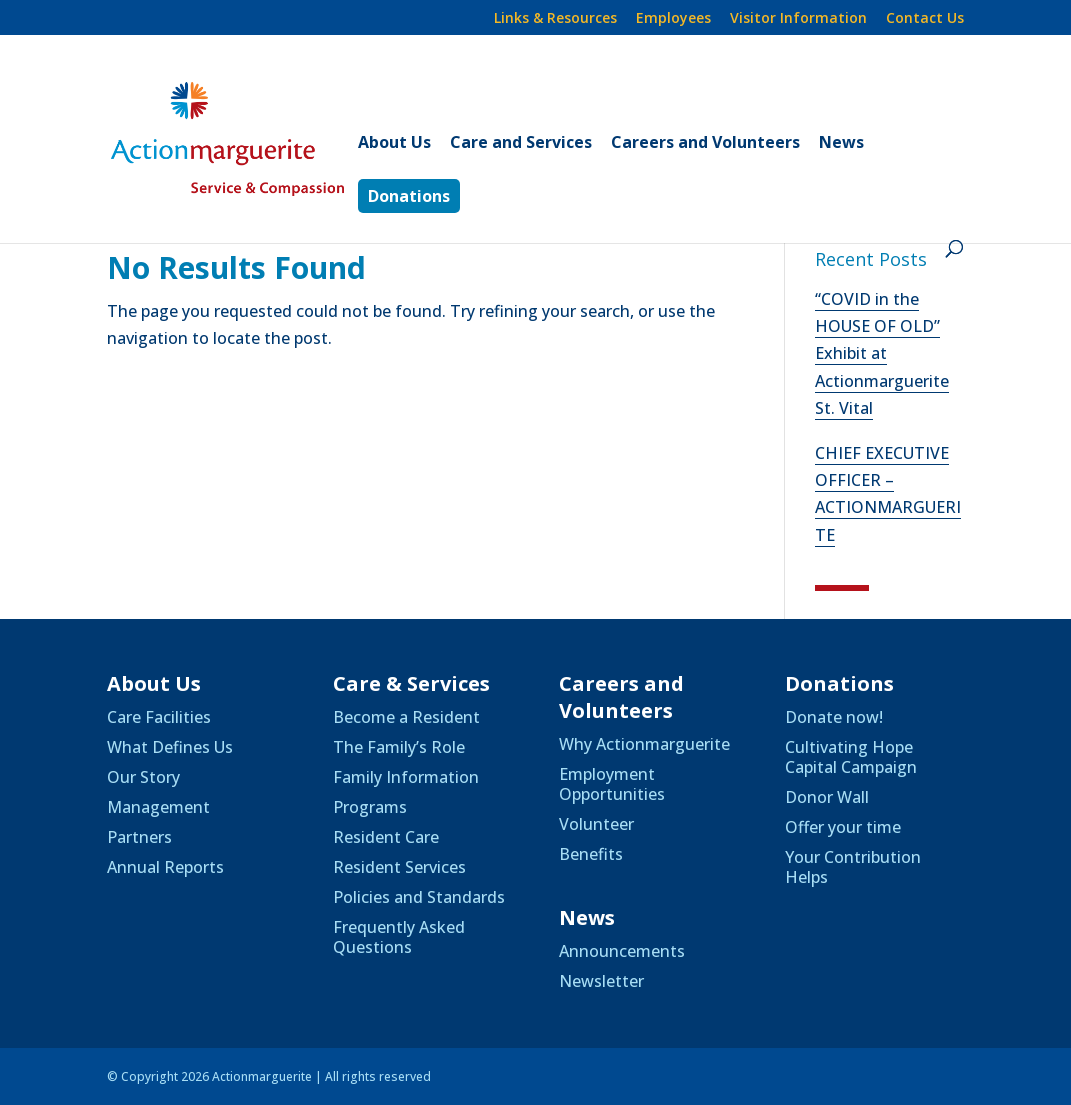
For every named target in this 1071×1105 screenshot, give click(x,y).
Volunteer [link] (596, 824)
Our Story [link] (143, 777)
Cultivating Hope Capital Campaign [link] (851, 757)
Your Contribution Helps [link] (853, 867)
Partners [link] (139, 837)
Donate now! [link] (834, 717)
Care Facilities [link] (159, 717)
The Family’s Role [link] (399, 747)
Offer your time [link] (843, 827)
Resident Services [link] (399, 867)
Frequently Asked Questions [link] (399, 937)
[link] (260, 137)
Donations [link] (409, 196)
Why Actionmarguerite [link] (644, 744)
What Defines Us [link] (170, 747)
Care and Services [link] (521, 144)
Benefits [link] (591, 854)
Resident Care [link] (386, 837)
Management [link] (158, 807)
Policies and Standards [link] (419, 897)
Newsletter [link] (601, 981)
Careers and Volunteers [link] (705, 144)
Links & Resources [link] (555, 19)
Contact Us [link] (925, 19)
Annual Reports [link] (165, 867)
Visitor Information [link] (798, 19)
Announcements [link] (622, 951)
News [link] (841, 144)
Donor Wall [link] (827, 797)
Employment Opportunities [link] (612, 784)
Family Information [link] (406, 777)
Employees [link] (673, 19)
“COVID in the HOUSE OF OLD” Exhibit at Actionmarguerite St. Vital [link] (882, 353)
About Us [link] (394, 144)
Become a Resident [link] (406, 717)
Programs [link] (370, 807)
